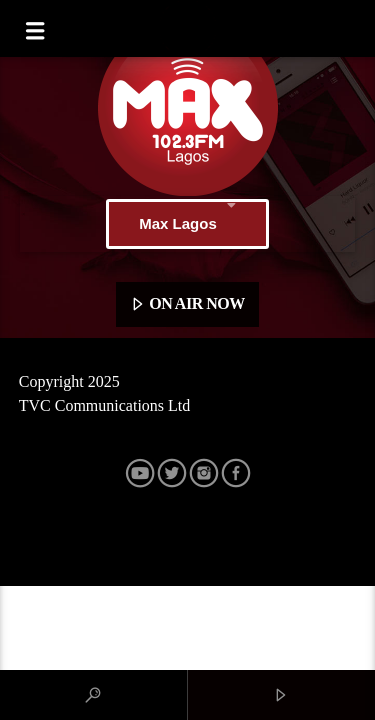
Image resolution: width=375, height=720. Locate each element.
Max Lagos (187, 224)
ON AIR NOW (187, 305)
